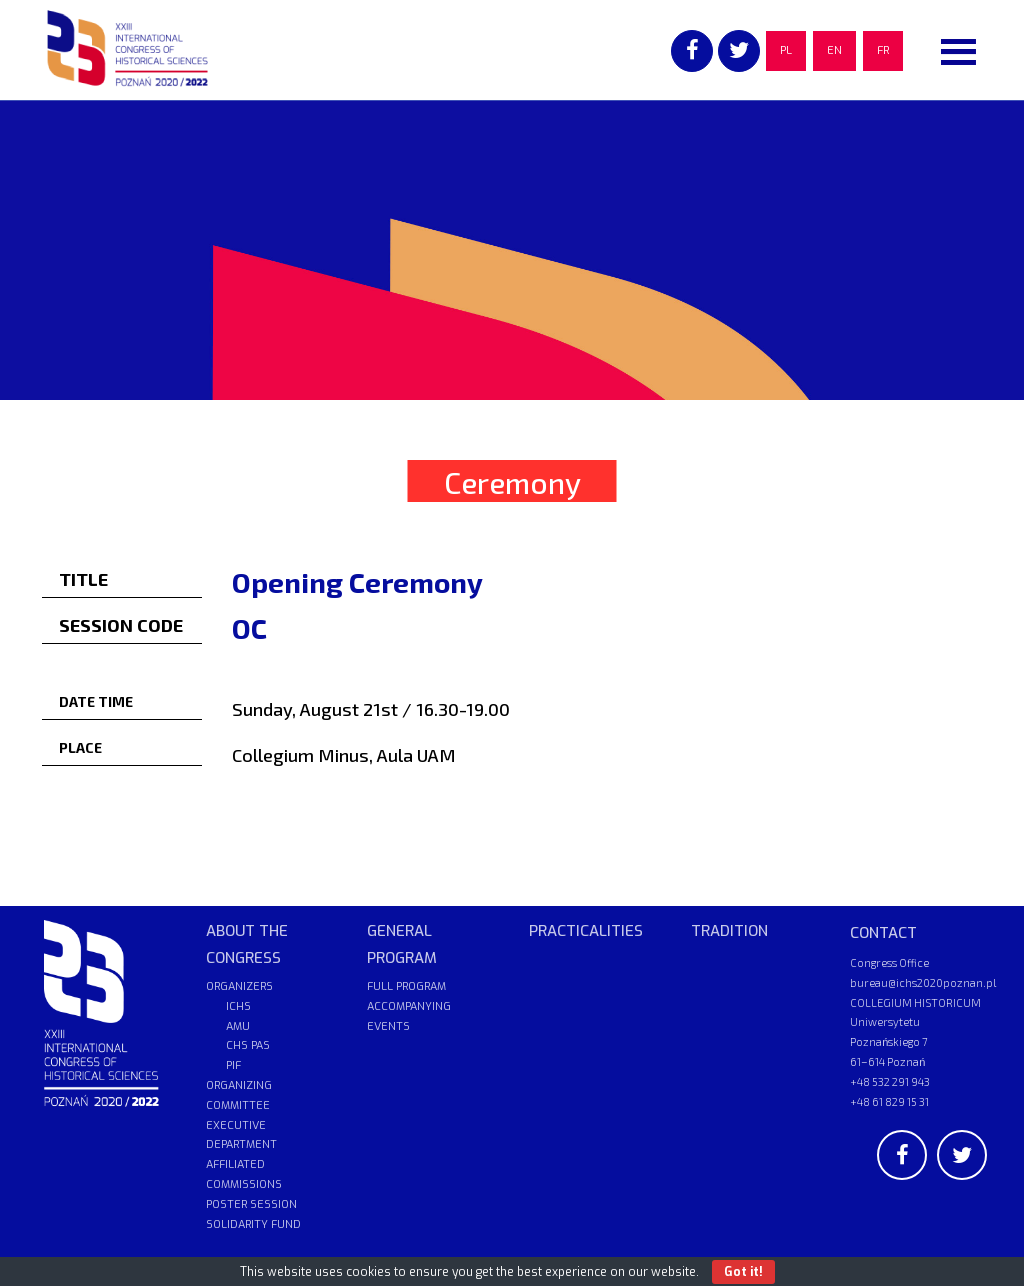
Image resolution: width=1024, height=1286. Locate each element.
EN (834, 50)
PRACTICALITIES (586, 931)
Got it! (743, 1272)
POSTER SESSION (251, 1204)
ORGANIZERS (239, 986)
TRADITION (729, 931)
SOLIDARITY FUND (253, 1224)
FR (883, 50)
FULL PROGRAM (406, 986)
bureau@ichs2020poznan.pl (923, 982)
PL (786, 50)
